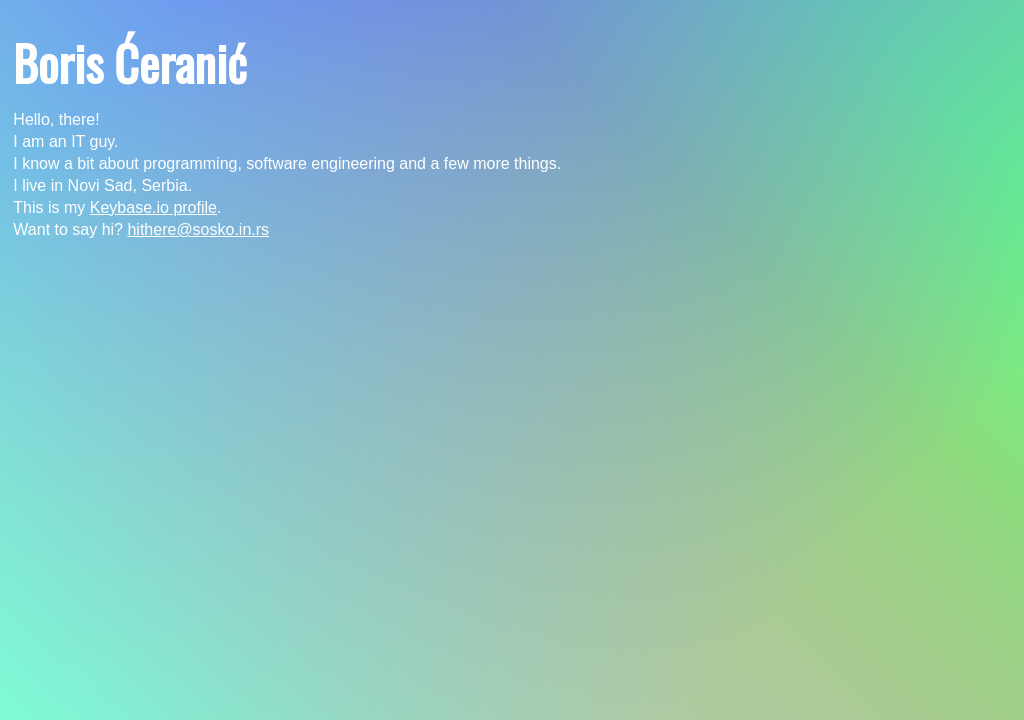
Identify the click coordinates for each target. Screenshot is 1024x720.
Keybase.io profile (153, 207)
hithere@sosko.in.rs (198, 229)
